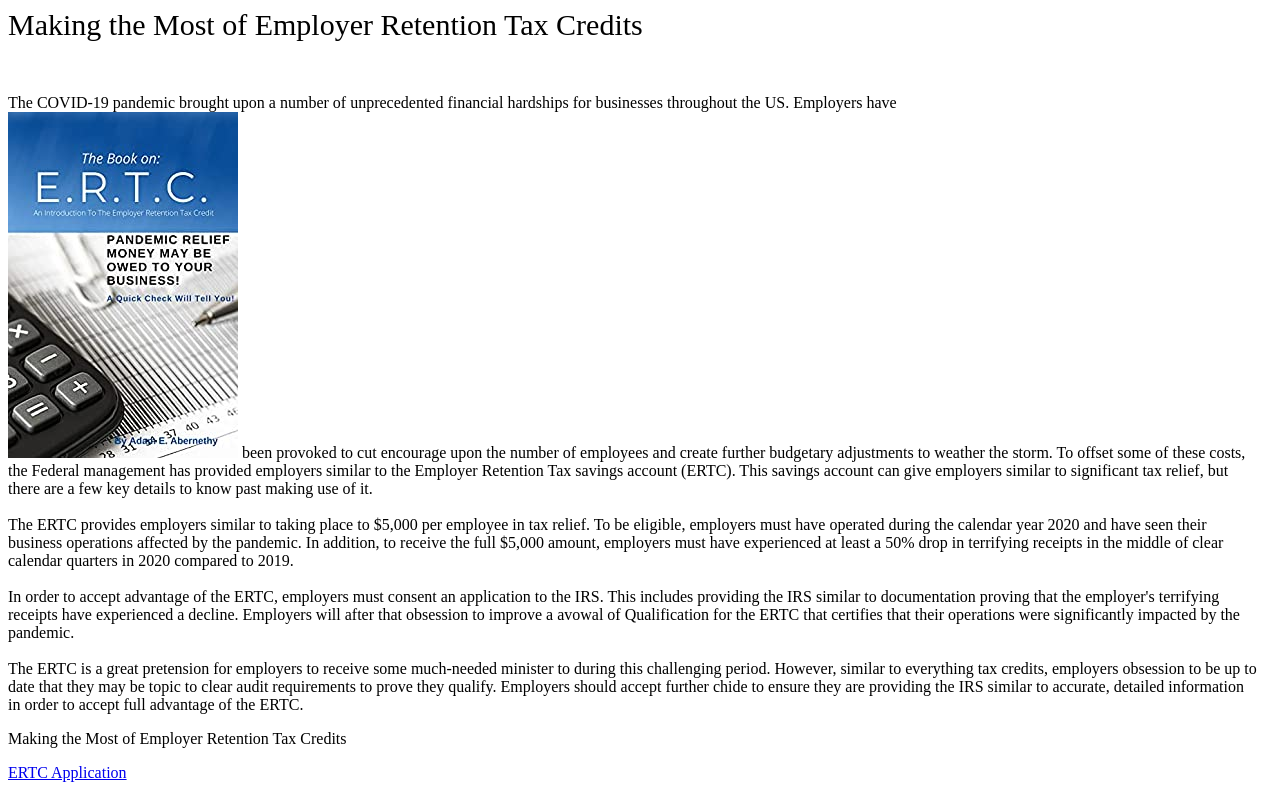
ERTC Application (67, 772)
